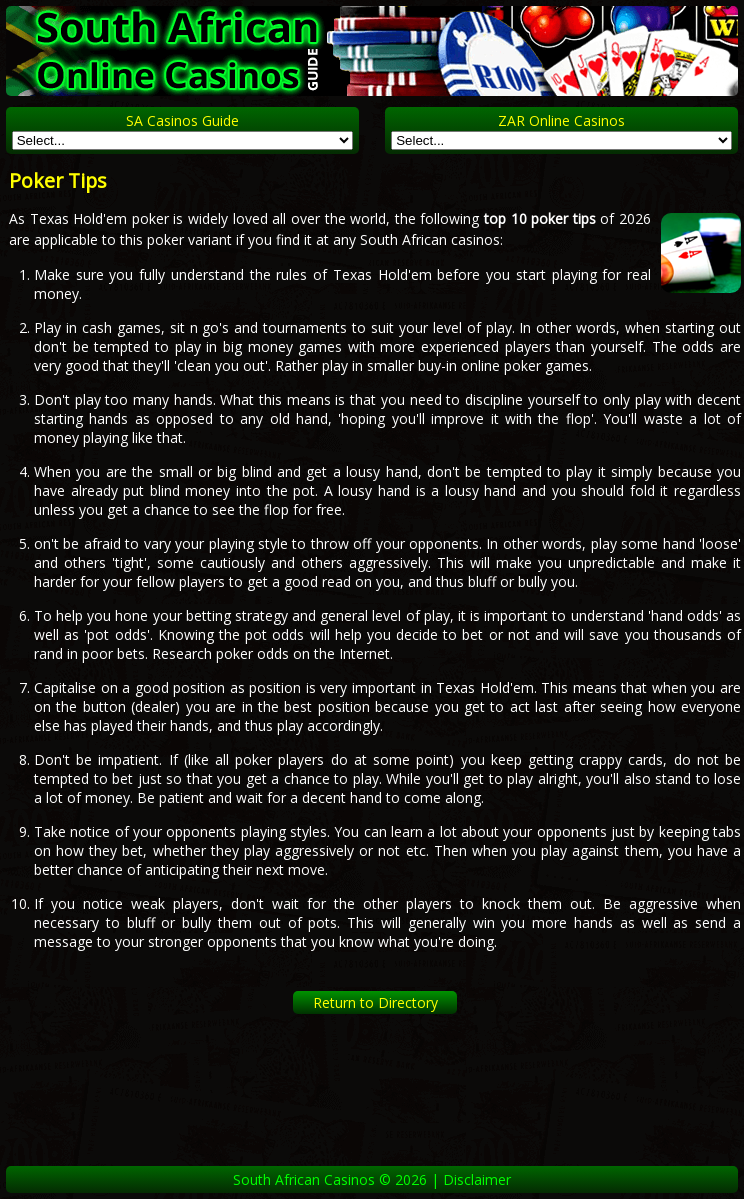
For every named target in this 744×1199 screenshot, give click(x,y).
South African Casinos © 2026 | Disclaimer (372, 1179)
